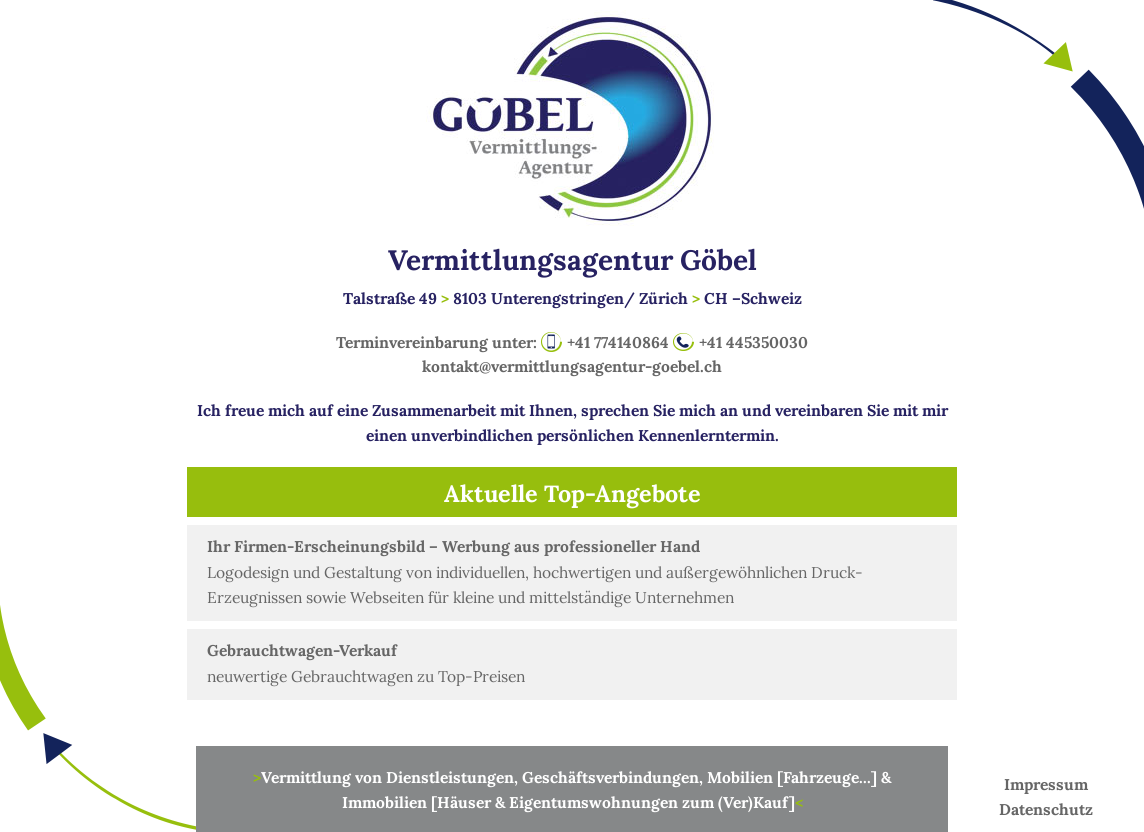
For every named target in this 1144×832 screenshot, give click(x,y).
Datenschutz (1046, 809)
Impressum (1046, 784)
